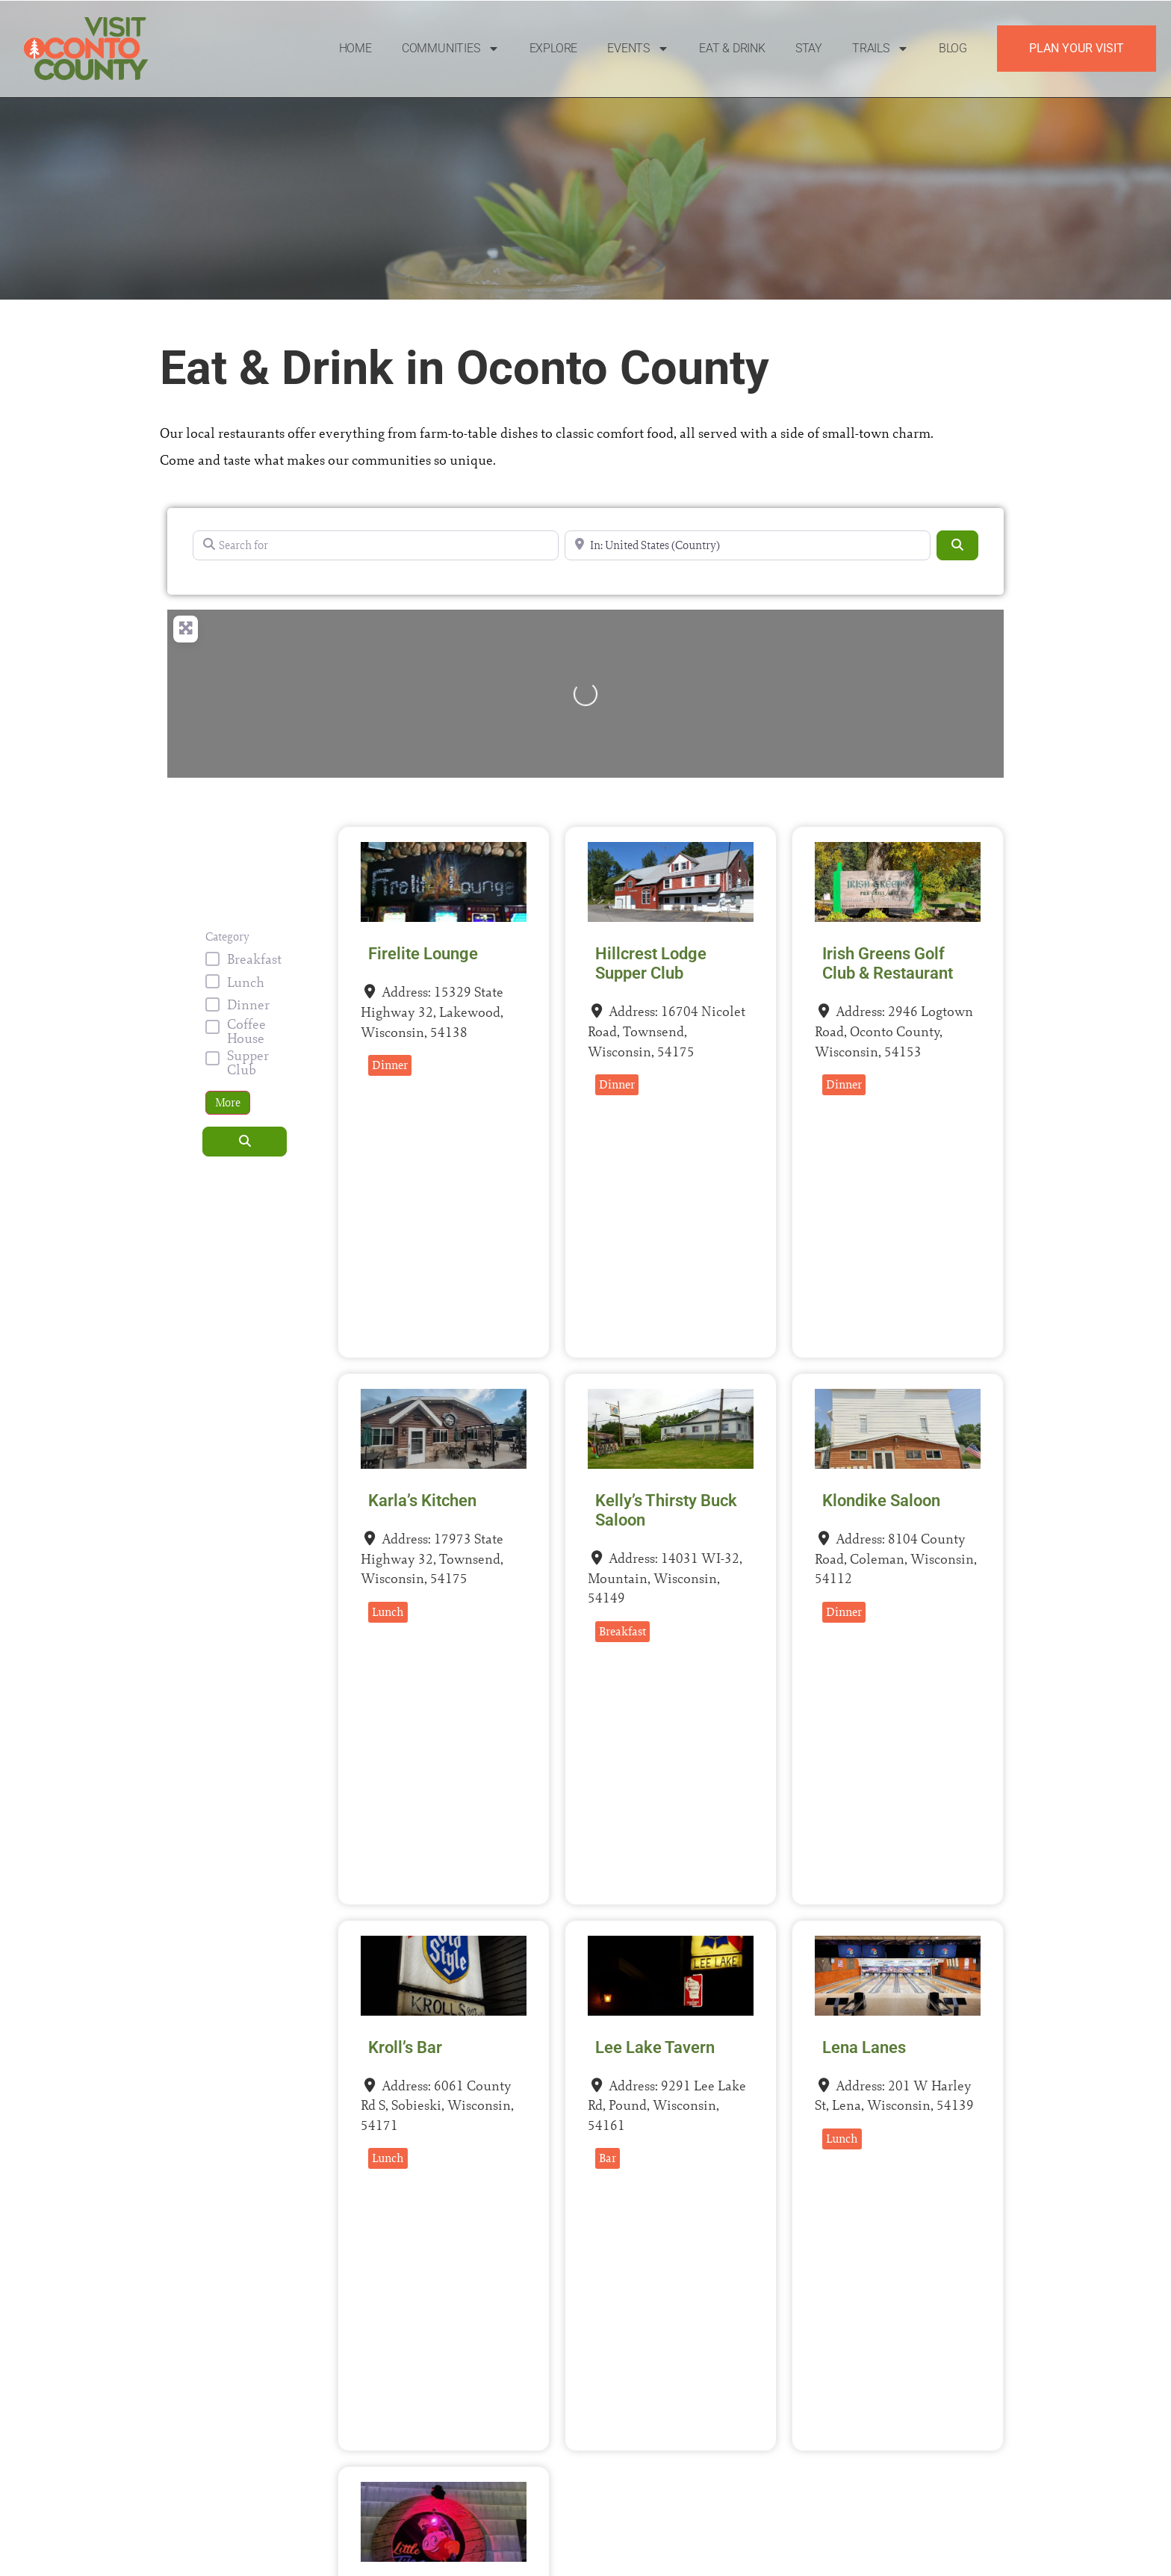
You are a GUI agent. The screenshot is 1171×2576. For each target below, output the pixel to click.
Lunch (245, 982)
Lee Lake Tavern (655, 2047)
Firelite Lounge (423, 953)
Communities (451, 48)
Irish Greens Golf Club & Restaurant (887, 963)
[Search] (957, 545)
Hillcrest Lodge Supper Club (650, 963)
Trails (880, 48)
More (227, 1102)
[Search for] (376, 545)
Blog (953, 48)
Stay (808, 48)
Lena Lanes (864, 2047)
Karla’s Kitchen (422, 1500)
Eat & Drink (732, 48)
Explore (553, 48)
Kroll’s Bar (405, 2047)
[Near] (748, 545)
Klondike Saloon (881, 1500)
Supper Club (248, 1062)
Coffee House (246, 1031)
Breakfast (254, 959)
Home (355, 48)
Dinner (248, 1004)
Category (227, 937)
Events (638, 48)
